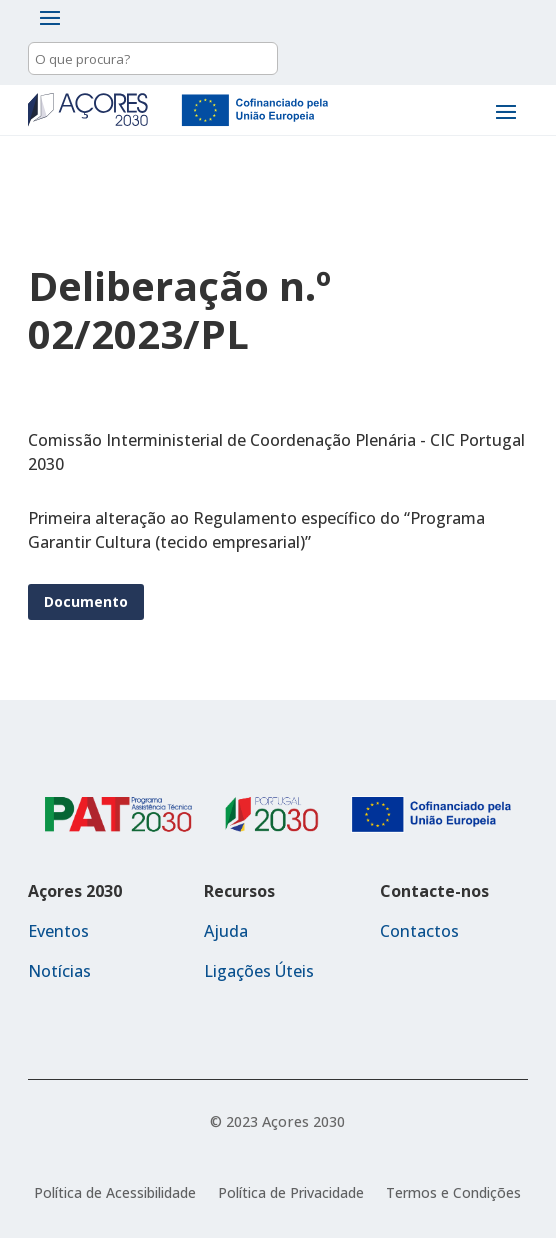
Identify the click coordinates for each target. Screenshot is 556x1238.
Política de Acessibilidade (115, 1194)
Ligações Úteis (259, 971)
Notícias (59, 971)
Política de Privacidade (291, 1194)
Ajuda (226, 931)
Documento (86, 601)
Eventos (58, 931)
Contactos (419, 931)
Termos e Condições (453, 1194)
